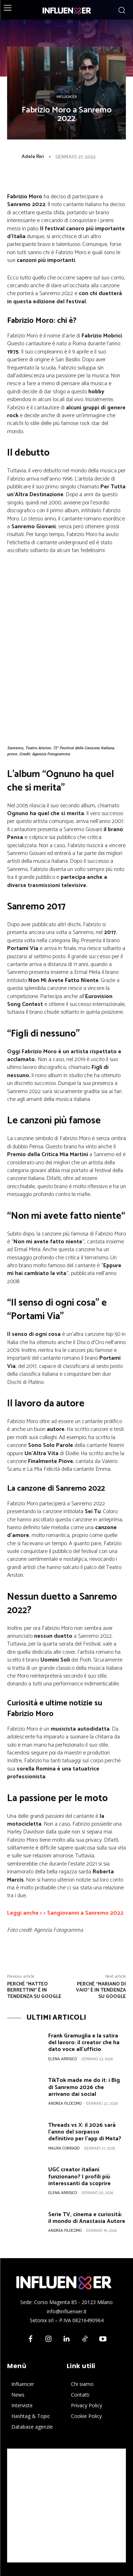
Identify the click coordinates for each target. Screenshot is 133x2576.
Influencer (66, 97)
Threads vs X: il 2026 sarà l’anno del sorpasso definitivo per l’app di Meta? (84, 2132)
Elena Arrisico (62, 2059)
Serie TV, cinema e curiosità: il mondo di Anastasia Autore (86, 2218)
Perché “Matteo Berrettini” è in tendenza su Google (34, 1990)
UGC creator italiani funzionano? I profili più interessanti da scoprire (79, 2176)
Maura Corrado (63, 2148)
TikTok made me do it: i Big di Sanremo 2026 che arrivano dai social (84, 2087)
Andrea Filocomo (65, 2103)
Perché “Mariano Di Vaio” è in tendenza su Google (101, 1990)
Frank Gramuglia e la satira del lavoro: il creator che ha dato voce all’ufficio (84, 2042)
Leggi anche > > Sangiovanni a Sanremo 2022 (65, 1913)
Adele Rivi (33, 157)
